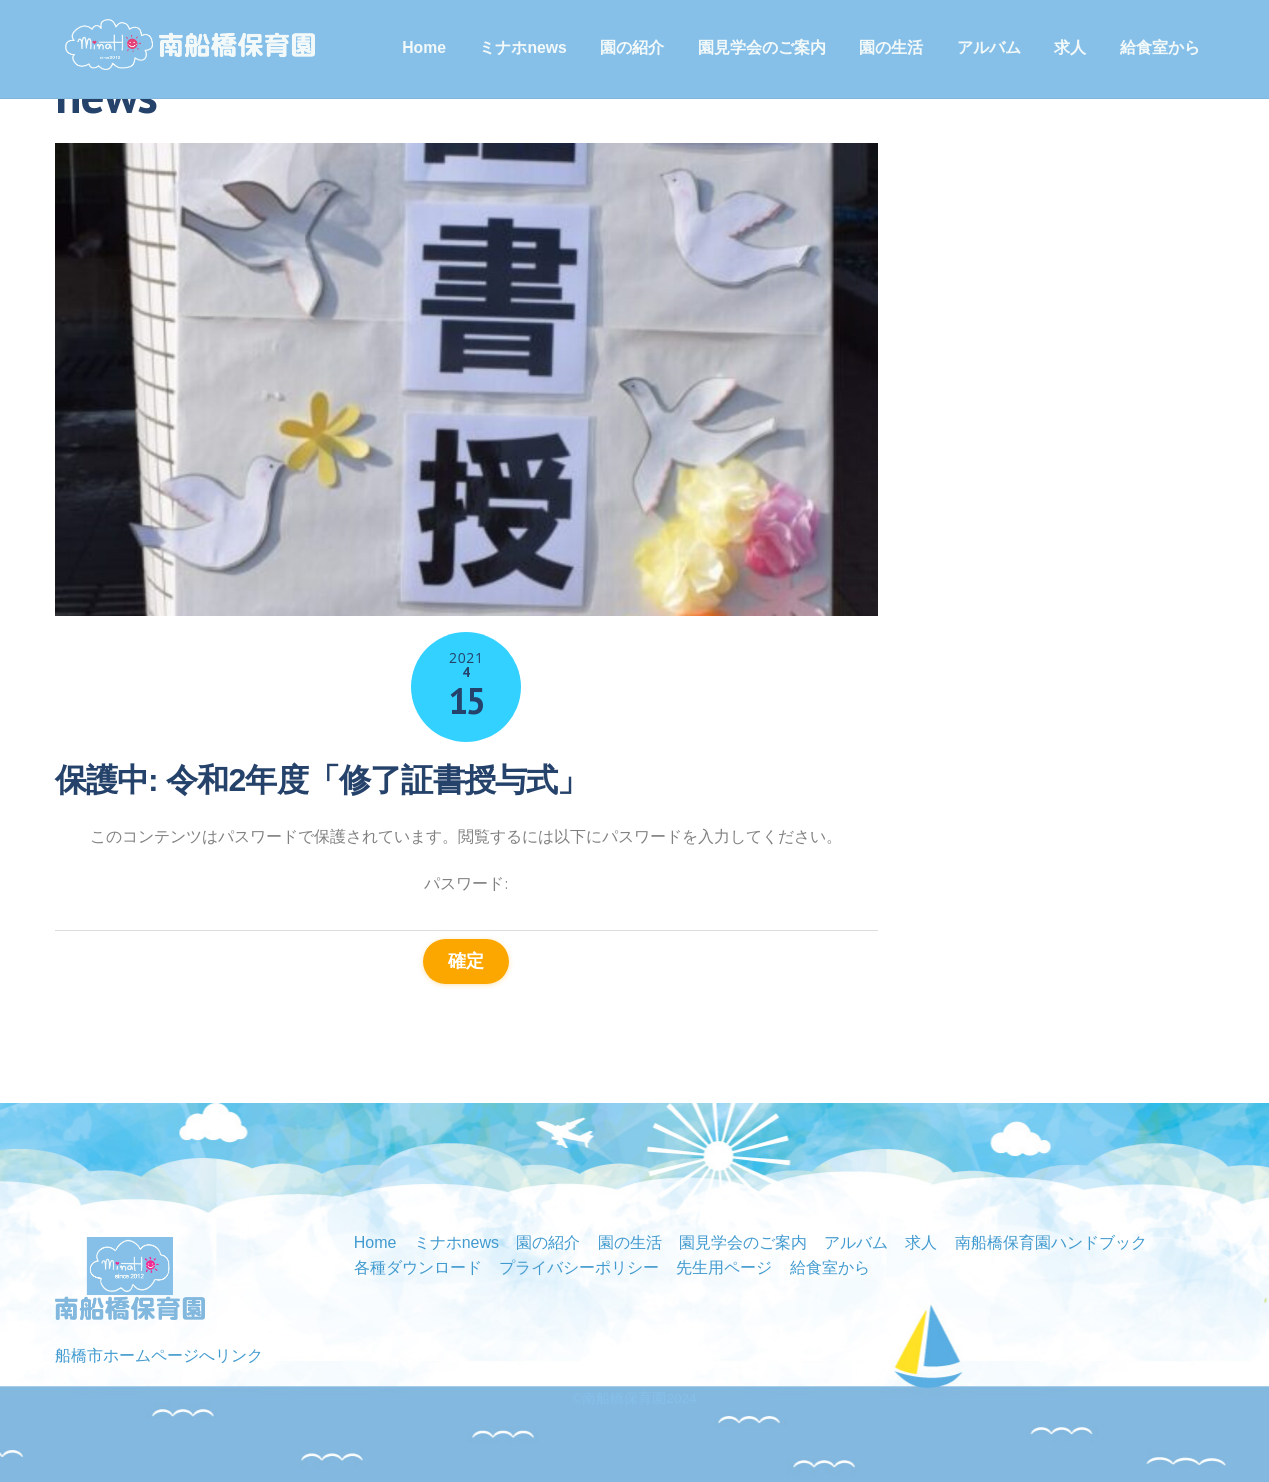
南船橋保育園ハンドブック (1051, 1242)
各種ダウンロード (418, 1267)
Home (424, 47)
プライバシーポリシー (579, 1267)
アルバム (989, 47)
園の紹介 (632, 47)
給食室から (1160, 47)
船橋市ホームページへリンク (159, 1355)
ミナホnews (522, 47)
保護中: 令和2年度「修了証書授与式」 (322, 780)
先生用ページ (724, 1267)
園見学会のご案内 (762, 47)
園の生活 (891, 47)
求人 (1070, 47)
